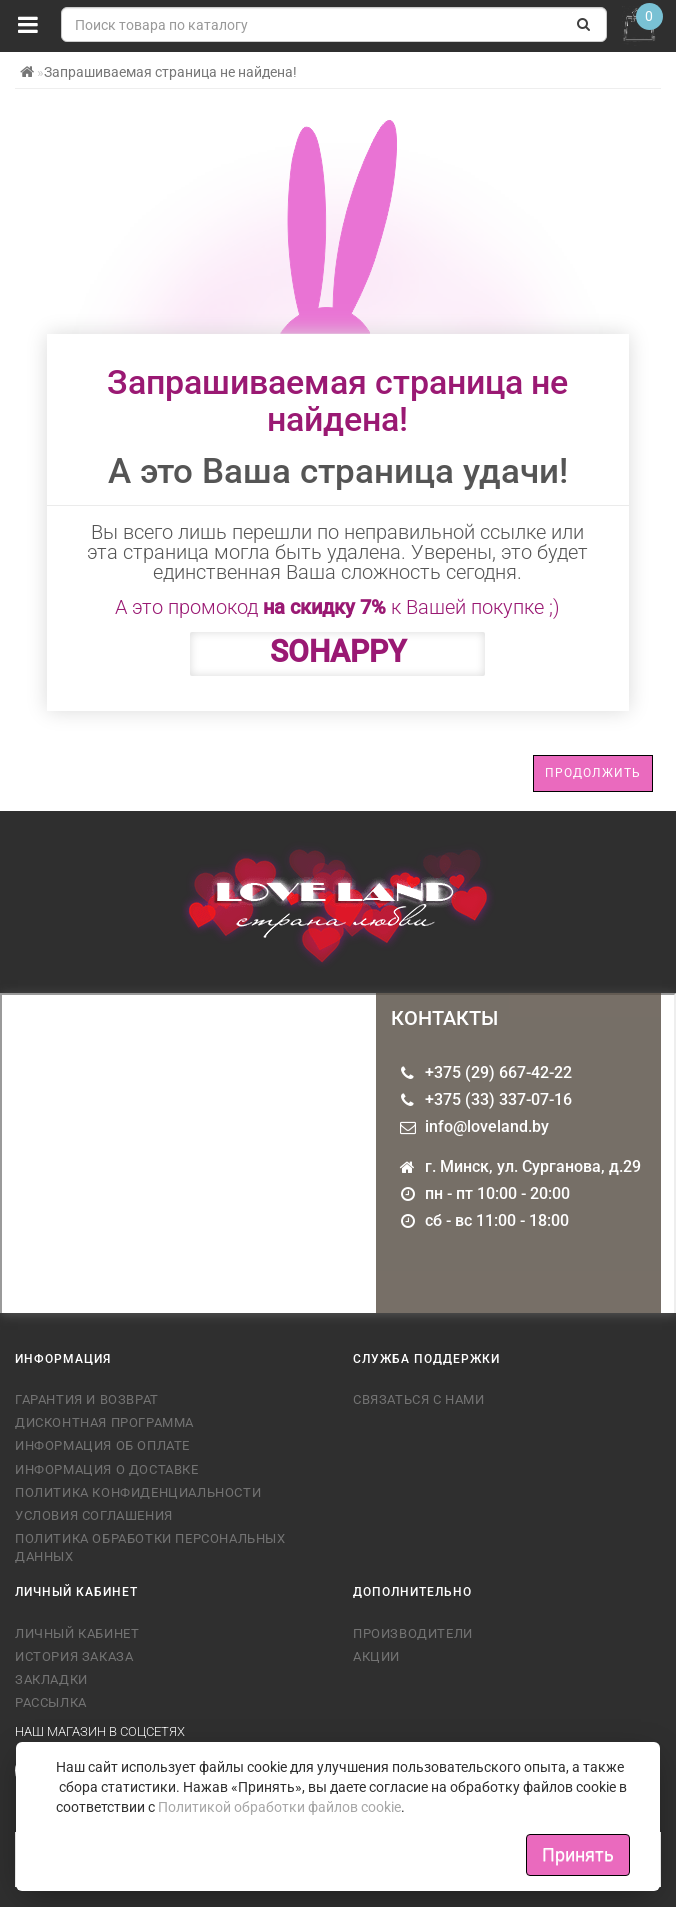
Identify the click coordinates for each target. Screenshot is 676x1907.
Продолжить (593, 773)
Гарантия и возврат (87, 1399)
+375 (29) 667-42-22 (498, 1072)
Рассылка (51, 1702)
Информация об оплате (102, 1445)
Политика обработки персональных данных (150, 1547)
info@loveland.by (487, 1126)
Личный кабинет (77, 1633)
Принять (578, 1854)
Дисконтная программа (104, 1422)
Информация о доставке (107, 1469)
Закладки (51, 1679)
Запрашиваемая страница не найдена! (170, 72)
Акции (376, 1656)
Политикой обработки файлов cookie (279, 1807)
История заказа (74, 1656)
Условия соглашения (94, 1515)
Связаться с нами (419, 1399)
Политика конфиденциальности (138, 1492)
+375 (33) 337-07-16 (498, 1099)
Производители (413, 1633)
